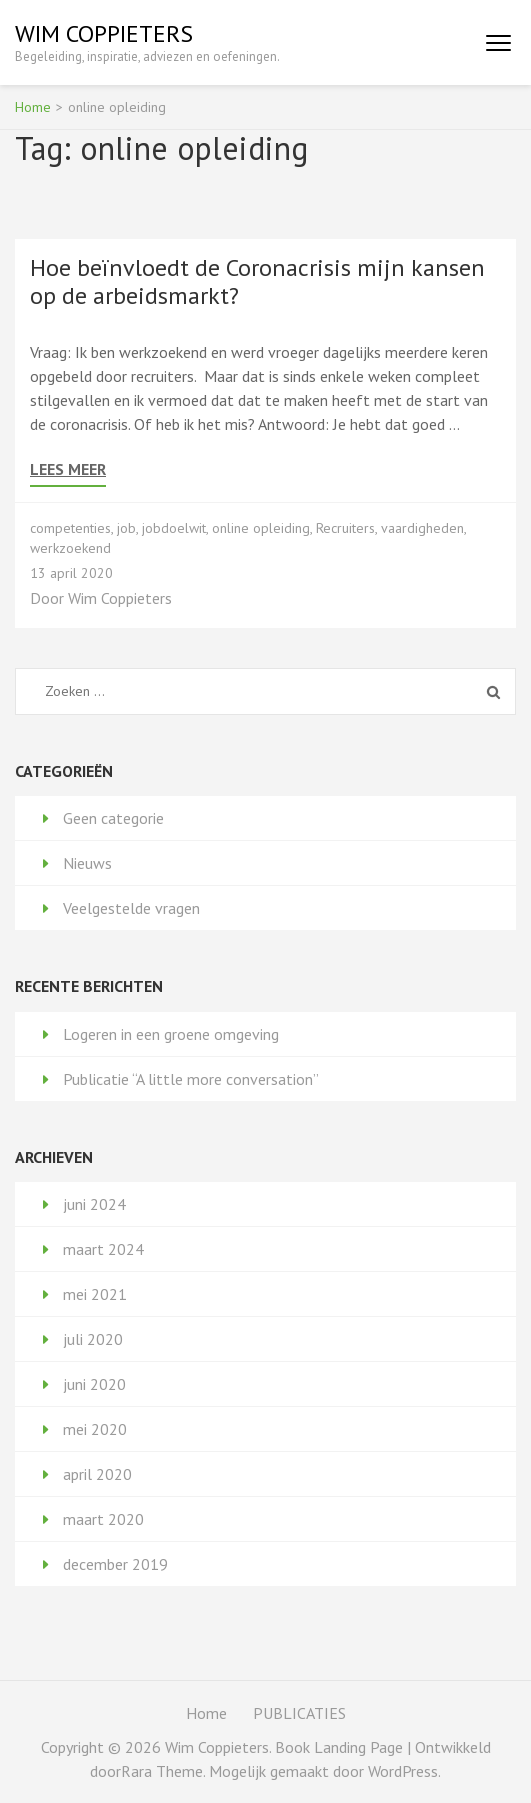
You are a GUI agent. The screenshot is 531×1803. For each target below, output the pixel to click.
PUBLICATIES (299, 1713)
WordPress (403, 1771)
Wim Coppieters (104, 33)
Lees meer (68, 469)
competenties (70, 528)
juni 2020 (94, 1384)
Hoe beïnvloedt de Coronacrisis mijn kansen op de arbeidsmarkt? (257, 281)
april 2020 (97, 1474)
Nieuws (87, 863)
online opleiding (261, 528)
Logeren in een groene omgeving (171, 1034)
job (126, 528)
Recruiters (345, 528)
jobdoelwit (174, 528)
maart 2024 (103, 1249)
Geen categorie (113, 818)
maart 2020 (103, 1519)
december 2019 (115, 1564)
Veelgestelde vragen (131, 908)
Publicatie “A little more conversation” (191, 1079)
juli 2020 (93, 1339)
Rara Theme (162, 1771)
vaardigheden (422, 528)
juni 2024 (94, 1204)
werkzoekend (70, 548)
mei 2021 (95, 1294)
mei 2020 (95, 1429)
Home (206, 1713)
